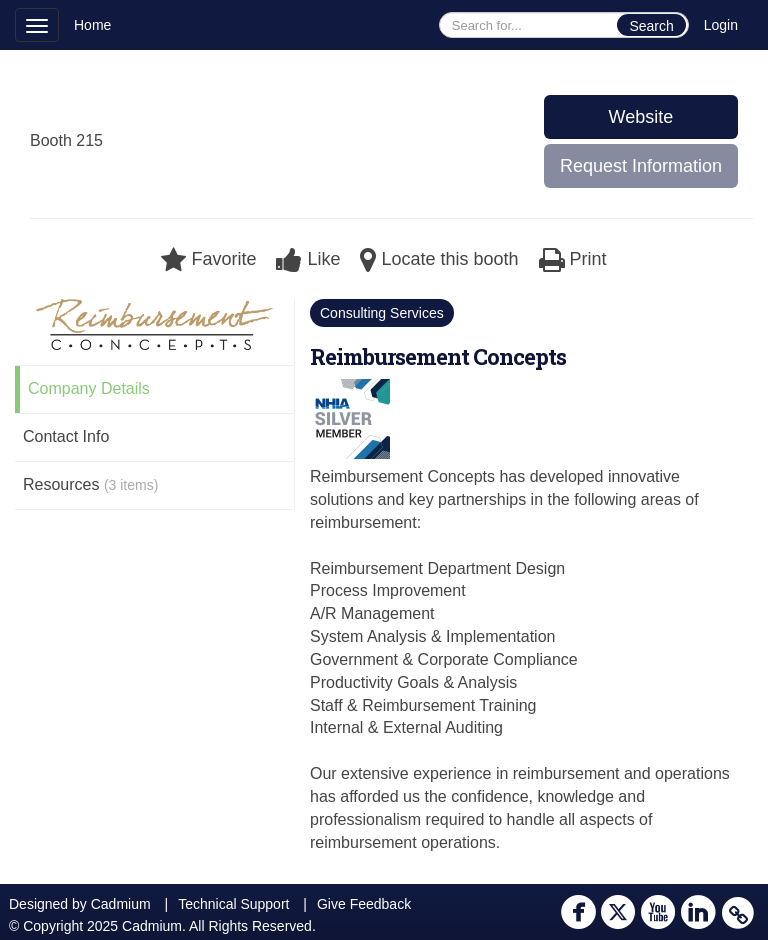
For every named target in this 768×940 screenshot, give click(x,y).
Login (721, 25)
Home (92, 25)
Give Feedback (364, 904)
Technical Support (233, 904)
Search (651, 26)
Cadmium (121, 904)
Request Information (641, 166)
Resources (90, 484)
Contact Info (66, 436)
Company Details (89, 388)
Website (641, 117)
